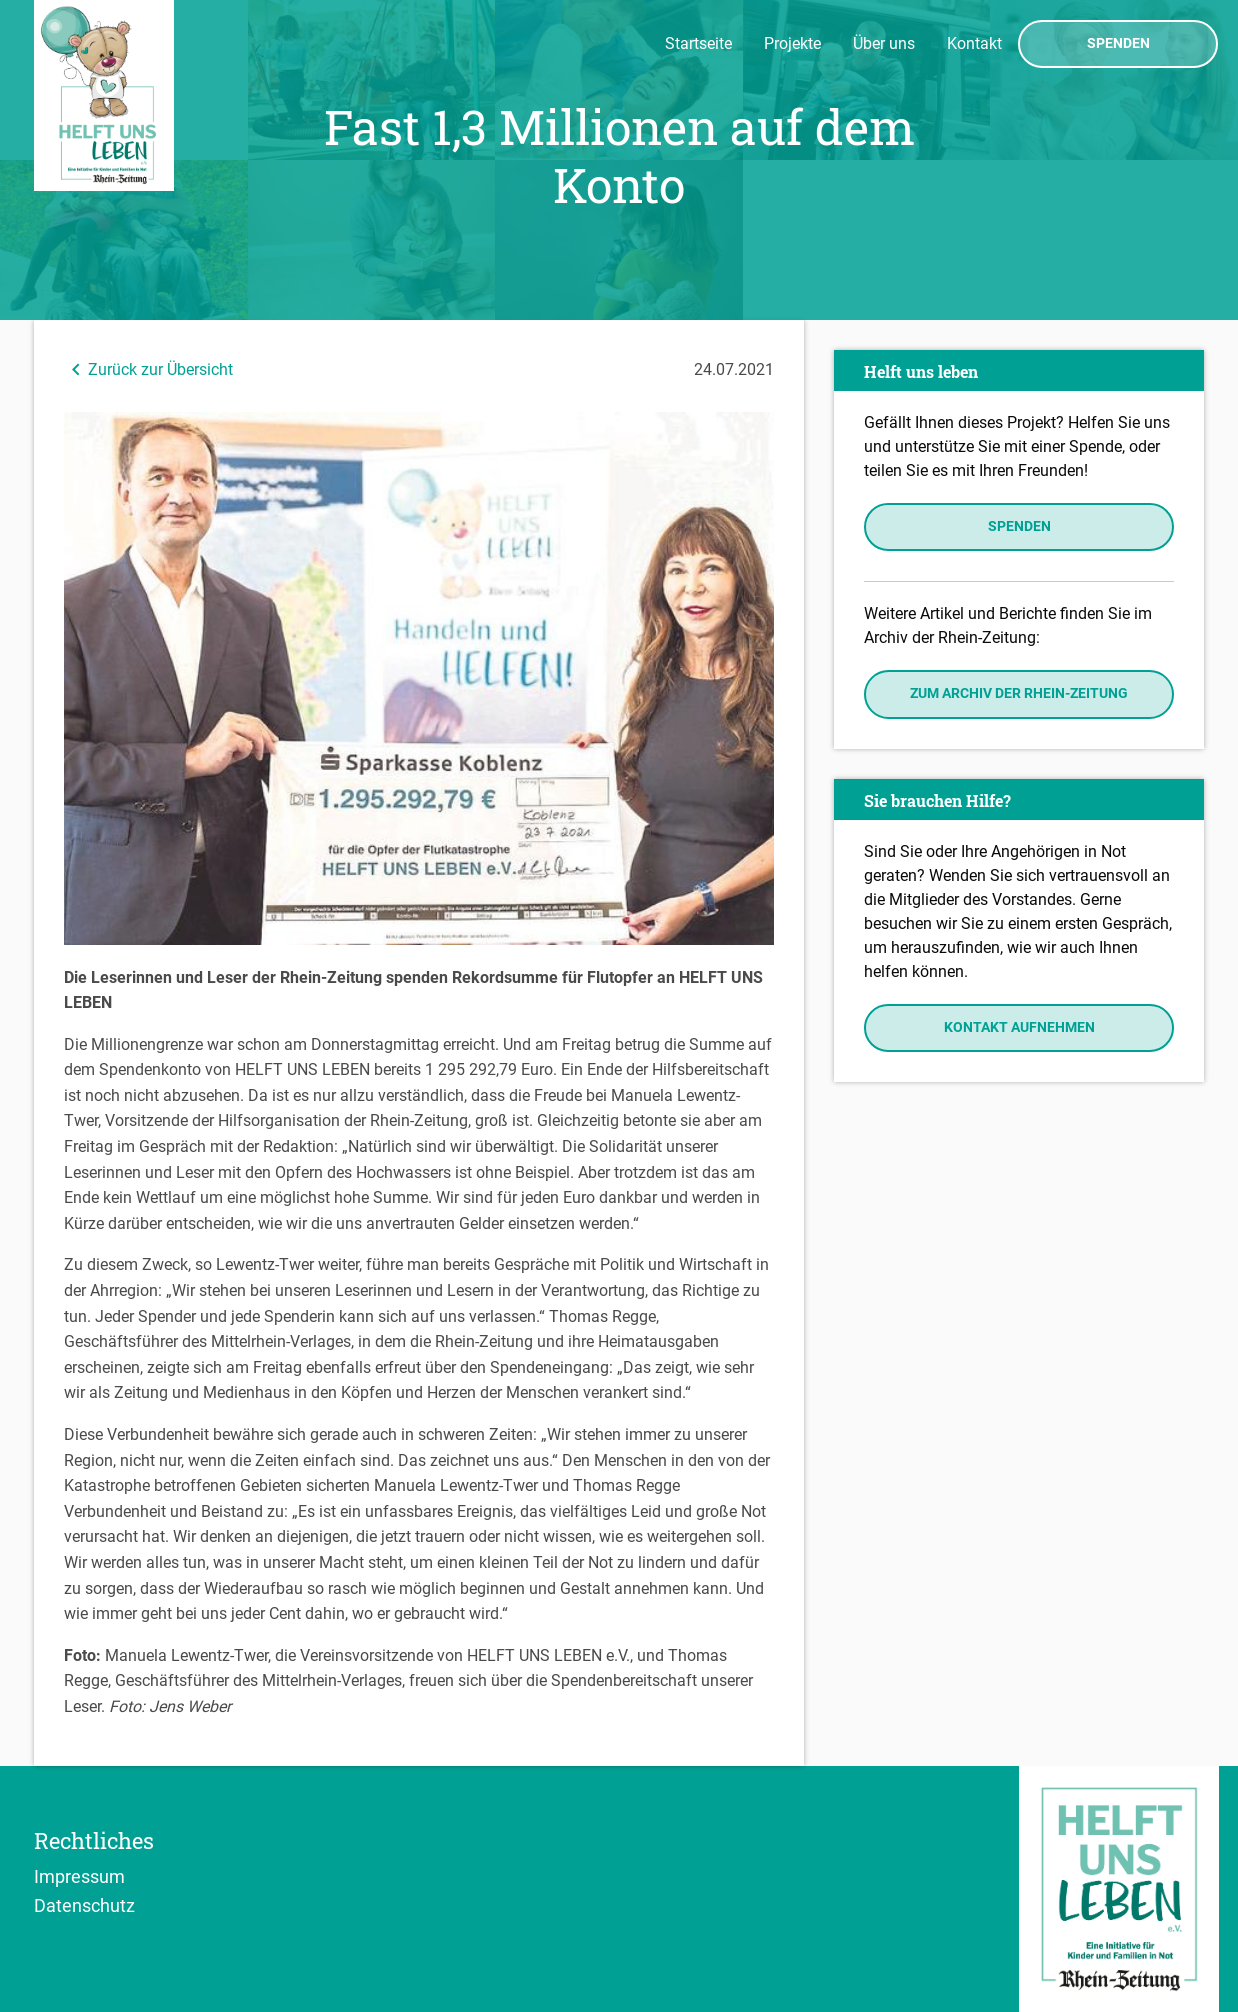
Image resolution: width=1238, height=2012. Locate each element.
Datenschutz (84, 1905)
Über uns (884, 43)
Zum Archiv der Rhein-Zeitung (1019, 693)
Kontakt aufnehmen (1019, 1027)
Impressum (79, 1876)
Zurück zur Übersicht (148, 369)
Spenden (1118, 44)
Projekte (792, 43)
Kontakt (974, 43)
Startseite (698, 43)
